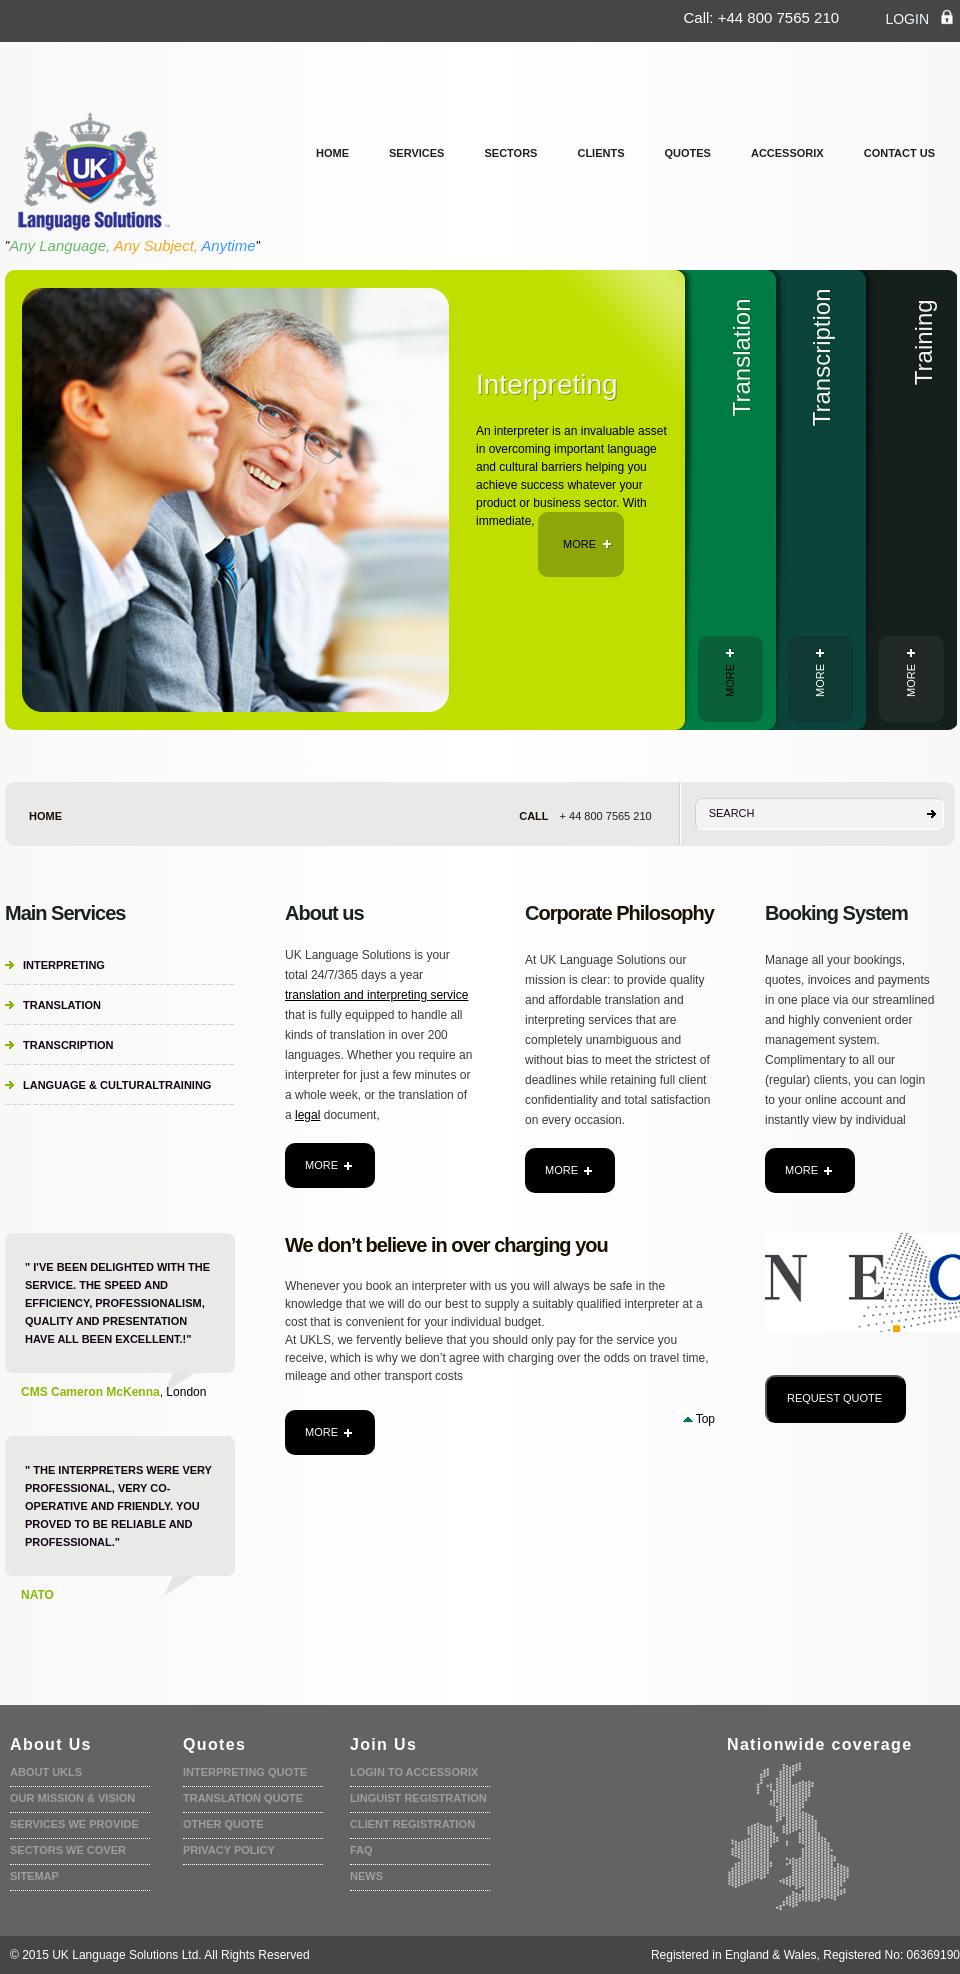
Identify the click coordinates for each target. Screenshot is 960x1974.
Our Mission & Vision (72, 1798)
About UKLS (46, 1772)
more (587, 544)
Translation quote (243, 1798)
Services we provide (74, 1824)
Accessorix (787, 153)
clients (600, 153)
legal (307, 1115)
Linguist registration (418, 1798)
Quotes (688, 153)
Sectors (510, 153)
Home (332, 153)
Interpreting (64, 965)
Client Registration (412, 1824)
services (416, 153)
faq (361, 1850)
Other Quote (223, 1824)
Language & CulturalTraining (117, 1085)
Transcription (68, 1045)
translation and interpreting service (376, 995)
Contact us (899, 153)
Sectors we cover (68, 1850)
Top (705, 1419)
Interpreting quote (245, 1772)
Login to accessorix (414, 1772)
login (920, 18)
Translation (62, 1005)
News (366, 1876)
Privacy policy (229, 1850)
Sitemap (34, 1876)
